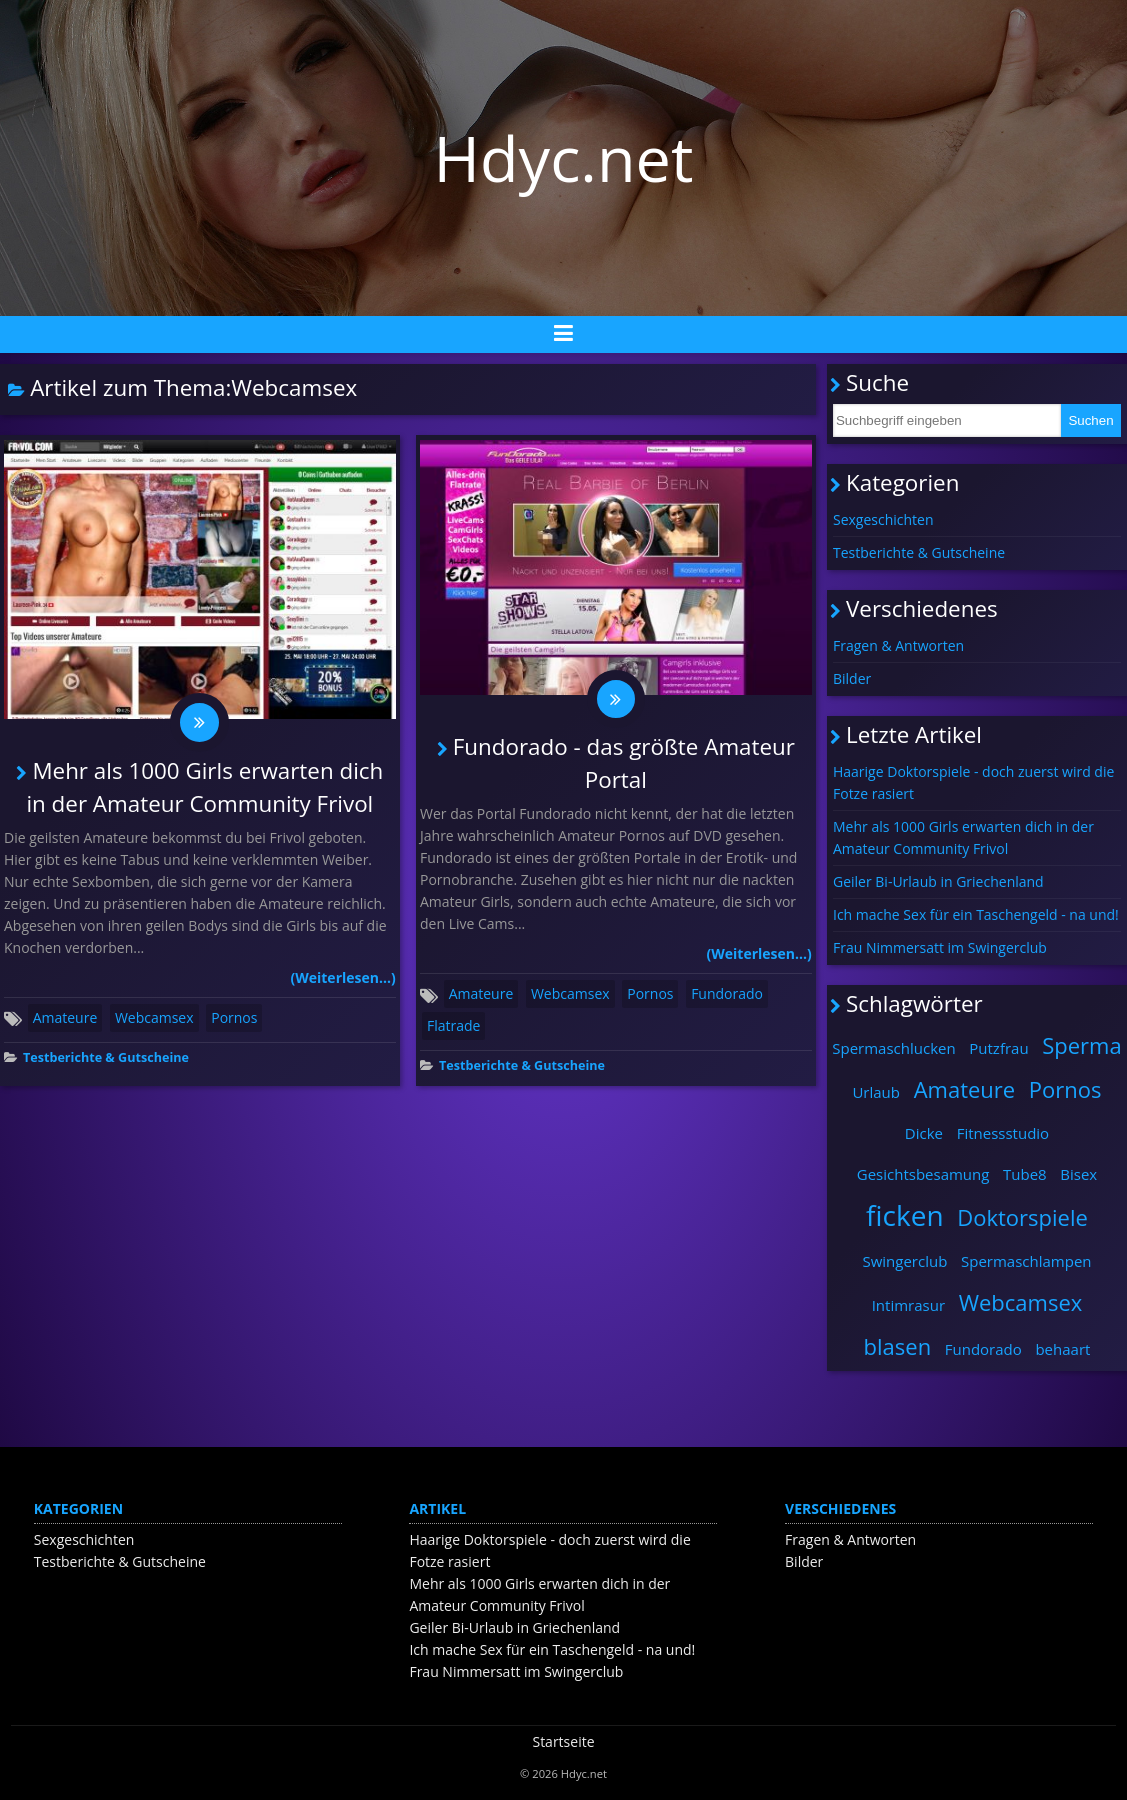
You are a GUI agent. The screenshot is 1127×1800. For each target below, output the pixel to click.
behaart (1062, 1349)
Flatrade (453, 1026)
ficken (905, 1215)
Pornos (234, 1018)
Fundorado (727, 994)
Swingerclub (904, 1261)
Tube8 (1025, 1174)
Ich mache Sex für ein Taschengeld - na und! (976, 914)
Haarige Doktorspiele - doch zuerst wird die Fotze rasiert (973, 782)
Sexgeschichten (883, 519)
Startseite (563, 1741)
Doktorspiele (1022, 1217)
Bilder (852, 678)
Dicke (924, 1133)
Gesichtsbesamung (923, 1174)
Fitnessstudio (1003, 1133)
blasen (898, 1346)
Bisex (1078, 1174)
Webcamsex (154, 1018)
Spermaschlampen (1026, 1261)
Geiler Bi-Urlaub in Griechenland (938, 881)
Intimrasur (908, 1305)
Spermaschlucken (893, 1048)
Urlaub (876, 1092)
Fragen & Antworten (898, 645)
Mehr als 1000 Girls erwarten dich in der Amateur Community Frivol (963, 837)
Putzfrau (998, 1048)
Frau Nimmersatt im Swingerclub (940, 947)
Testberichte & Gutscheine (106, 1058)
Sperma (1081, 1045)
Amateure (65, 1018)
